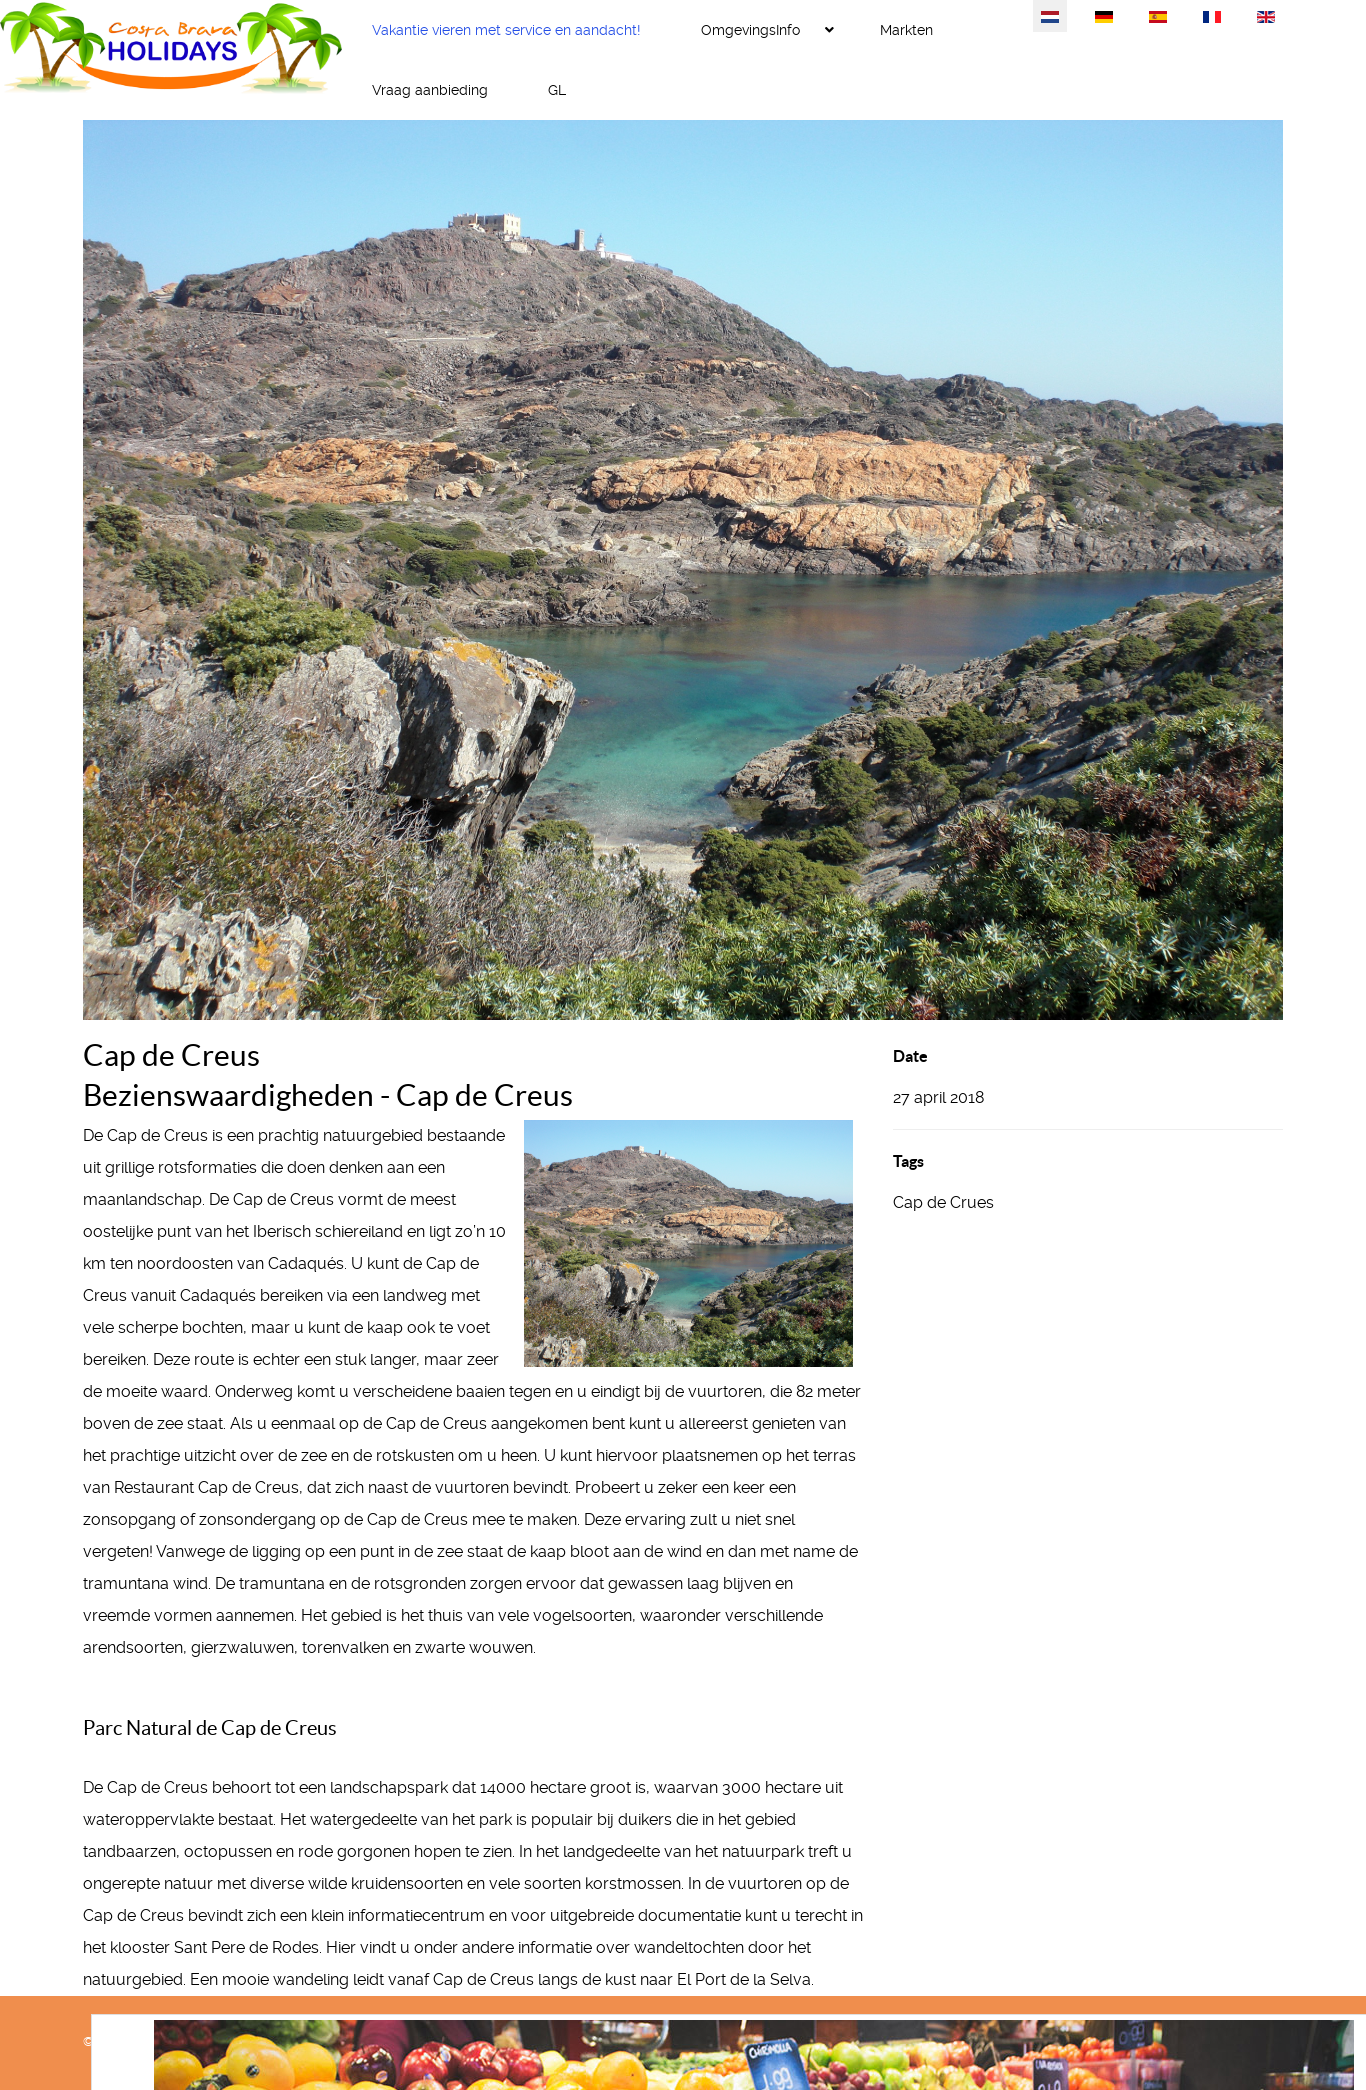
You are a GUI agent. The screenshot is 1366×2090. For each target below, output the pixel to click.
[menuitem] (506, 30)
